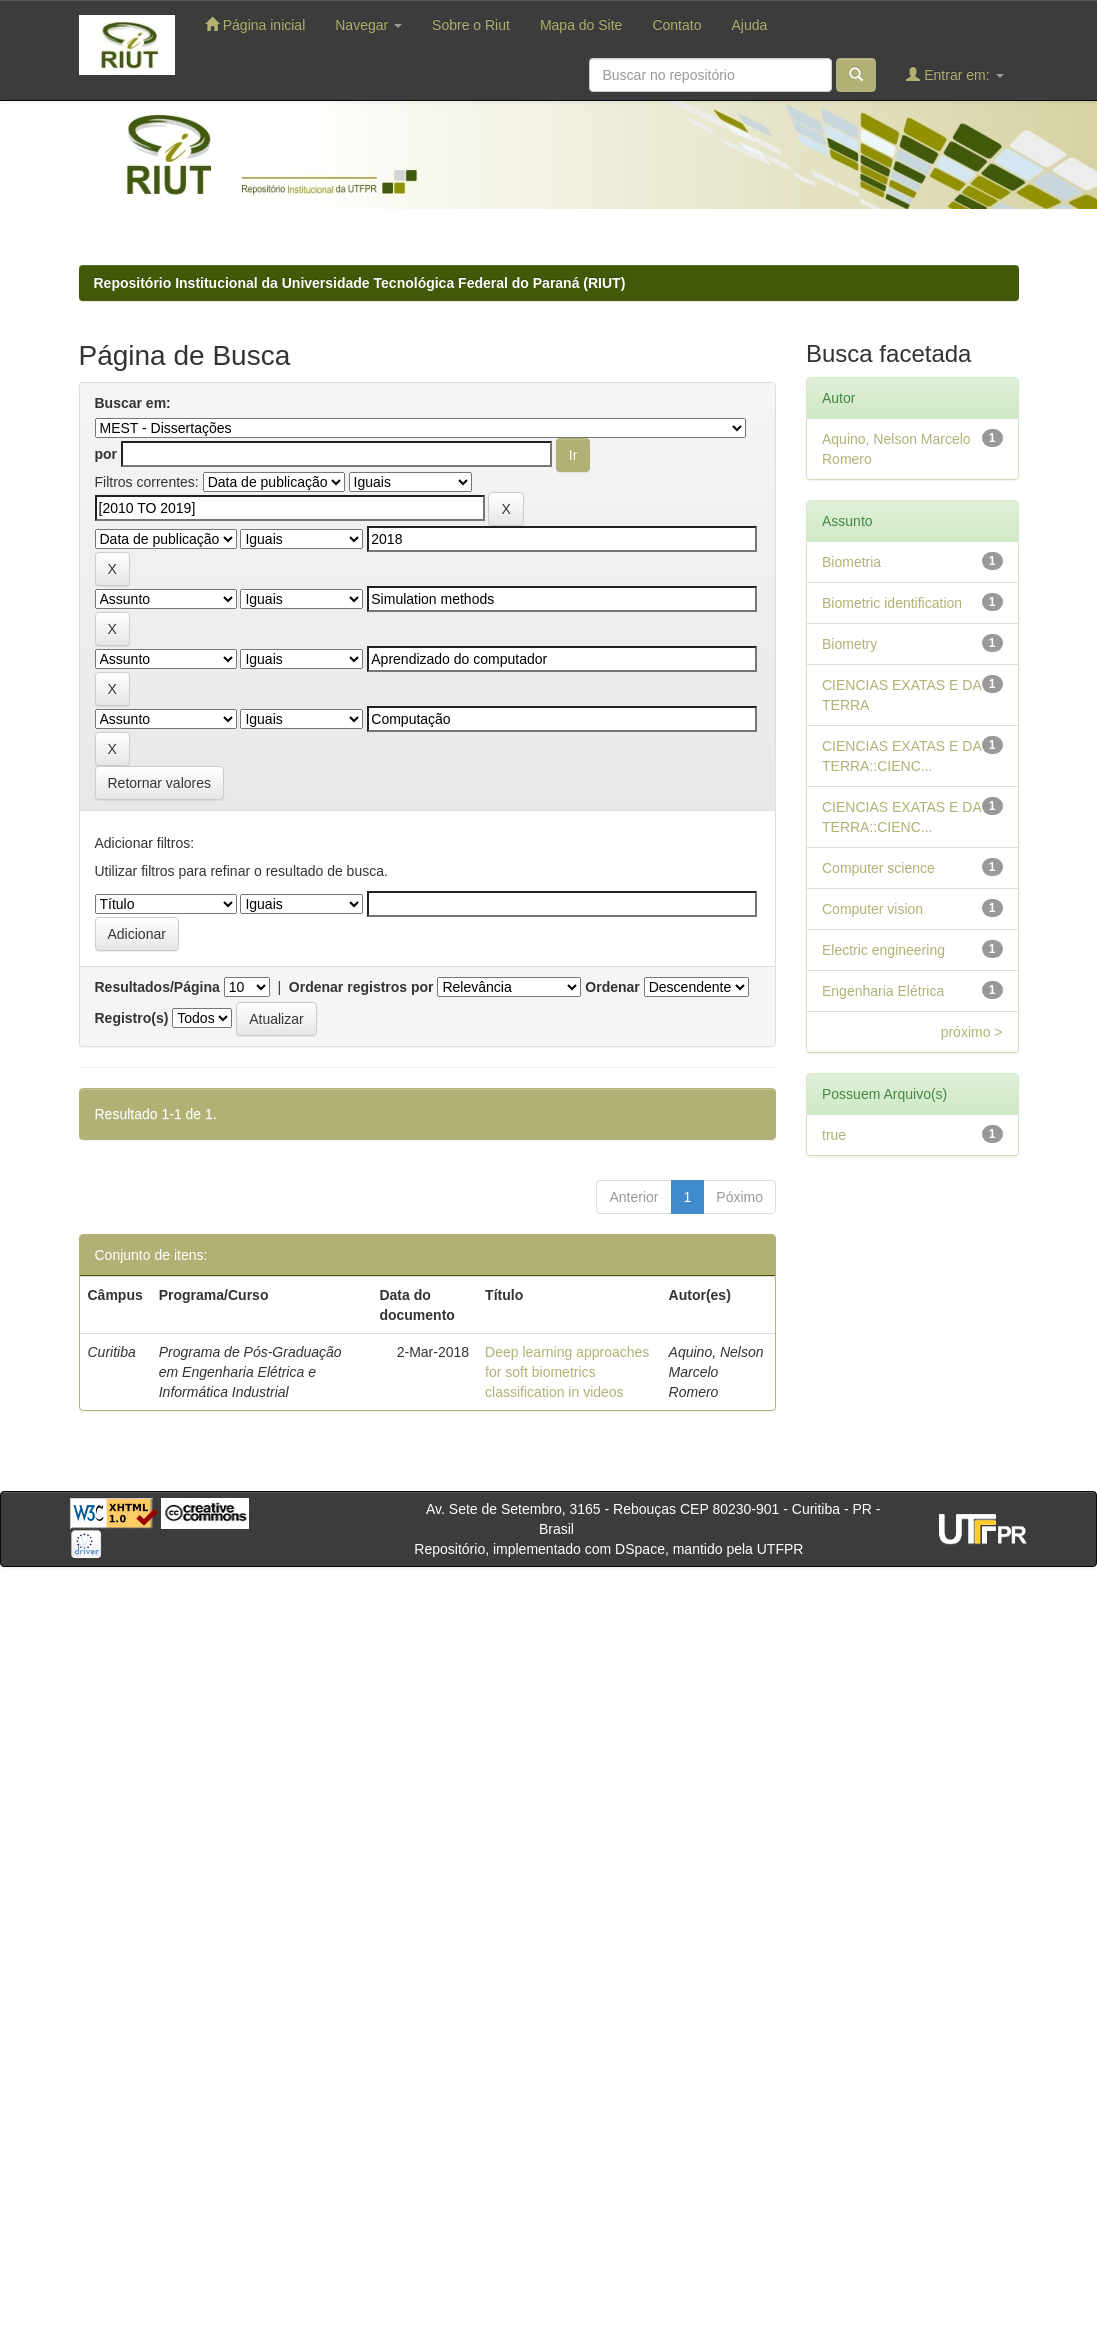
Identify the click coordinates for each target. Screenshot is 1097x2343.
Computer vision (872, 909)
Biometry (849, 644)
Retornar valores (160, 783)
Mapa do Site (581, 25)
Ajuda (749, 25)
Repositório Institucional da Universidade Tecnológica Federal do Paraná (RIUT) (360, 283)
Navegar (368, 25)
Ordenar (612, 987)
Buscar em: (133, 403)
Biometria (851, 562)
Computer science (878, 868)
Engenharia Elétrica (883, 991)
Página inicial (255, 24)
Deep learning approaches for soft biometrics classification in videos (567, 1372)
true (834, 1135)
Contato (676, 25)
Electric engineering (883, 950)
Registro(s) (132, 1018)
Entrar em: (954, 74)
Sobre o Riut (471, 25)
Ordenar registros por (361, 987)
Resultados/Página (157, 987)
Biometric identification (892, 603)
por (106, 454)
